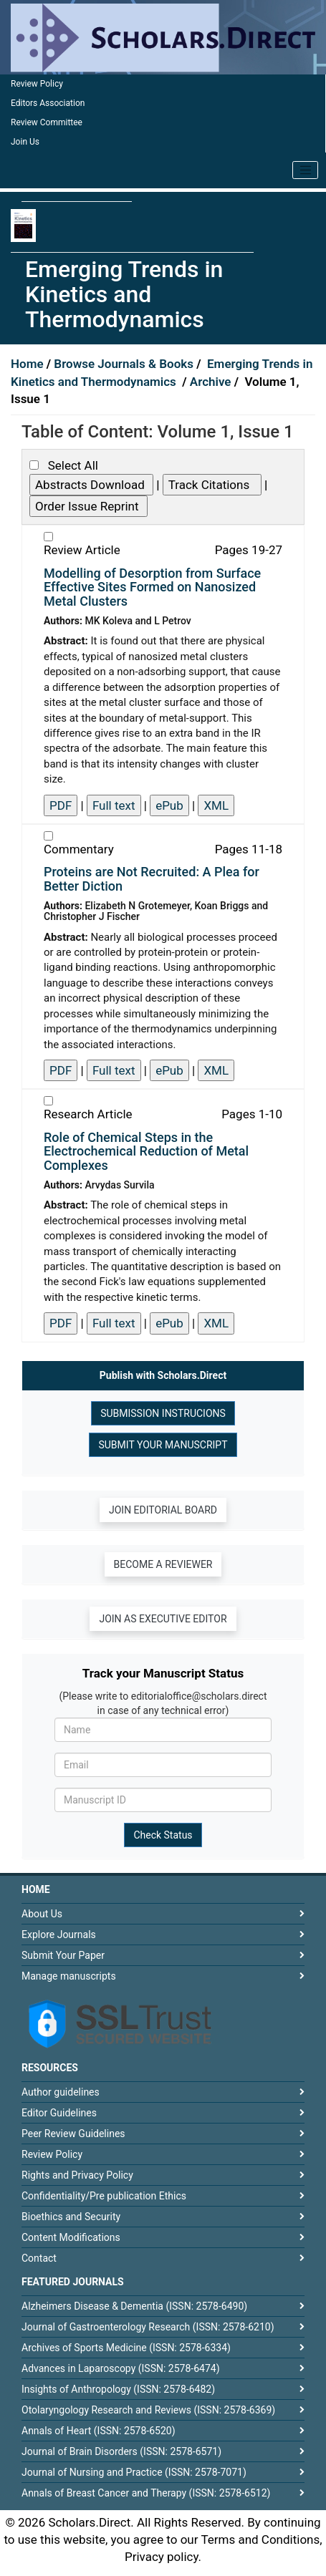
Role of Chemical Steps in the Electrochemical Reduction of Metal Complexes (146, 1151)
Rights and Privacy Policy (77, 2175)
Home (29, 364)
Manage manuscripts (68, 1976)
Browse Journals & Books (123, 364)
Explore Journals (58, 1934)
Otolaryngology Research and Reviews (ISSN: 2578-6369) (148, 2410)
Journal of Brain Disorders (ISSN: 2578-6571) (121, 2451)
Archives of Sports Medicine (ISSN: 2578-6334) (126, 2347)
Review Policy (37, 84)
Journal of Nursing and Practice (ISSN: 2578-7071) (133, 2472)
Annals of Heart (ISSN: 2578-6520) (98, 2430)
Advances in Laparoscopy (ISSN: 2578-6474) (120, 2368)
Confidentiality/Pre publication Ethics (103, 2196)
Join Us (25, 142)
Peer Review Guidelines (73, 2133)
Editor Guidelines (59, 2113)
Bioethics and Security (70, 2216)
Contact (39, 2258)
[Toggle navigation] (305, 170)
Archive (212, 381)
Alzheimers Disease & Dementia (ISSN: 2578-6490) (134, 2306)
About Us (41, 1913)
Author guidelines (60, 2092)
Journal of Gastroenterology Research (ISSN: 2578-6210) (147, 2327)
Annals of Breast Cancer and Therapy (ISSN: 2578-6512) (145, 2493)
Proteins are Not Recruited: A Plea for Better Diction (151, 879)
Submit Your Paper (63, 1955)
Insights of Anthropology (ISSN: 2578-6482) (118, 2389)
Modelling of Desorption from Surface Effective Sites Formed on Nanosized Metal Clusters (152, 587)
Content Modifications (70, 2237)
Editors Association (48, 103)
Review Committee (46, 122)
